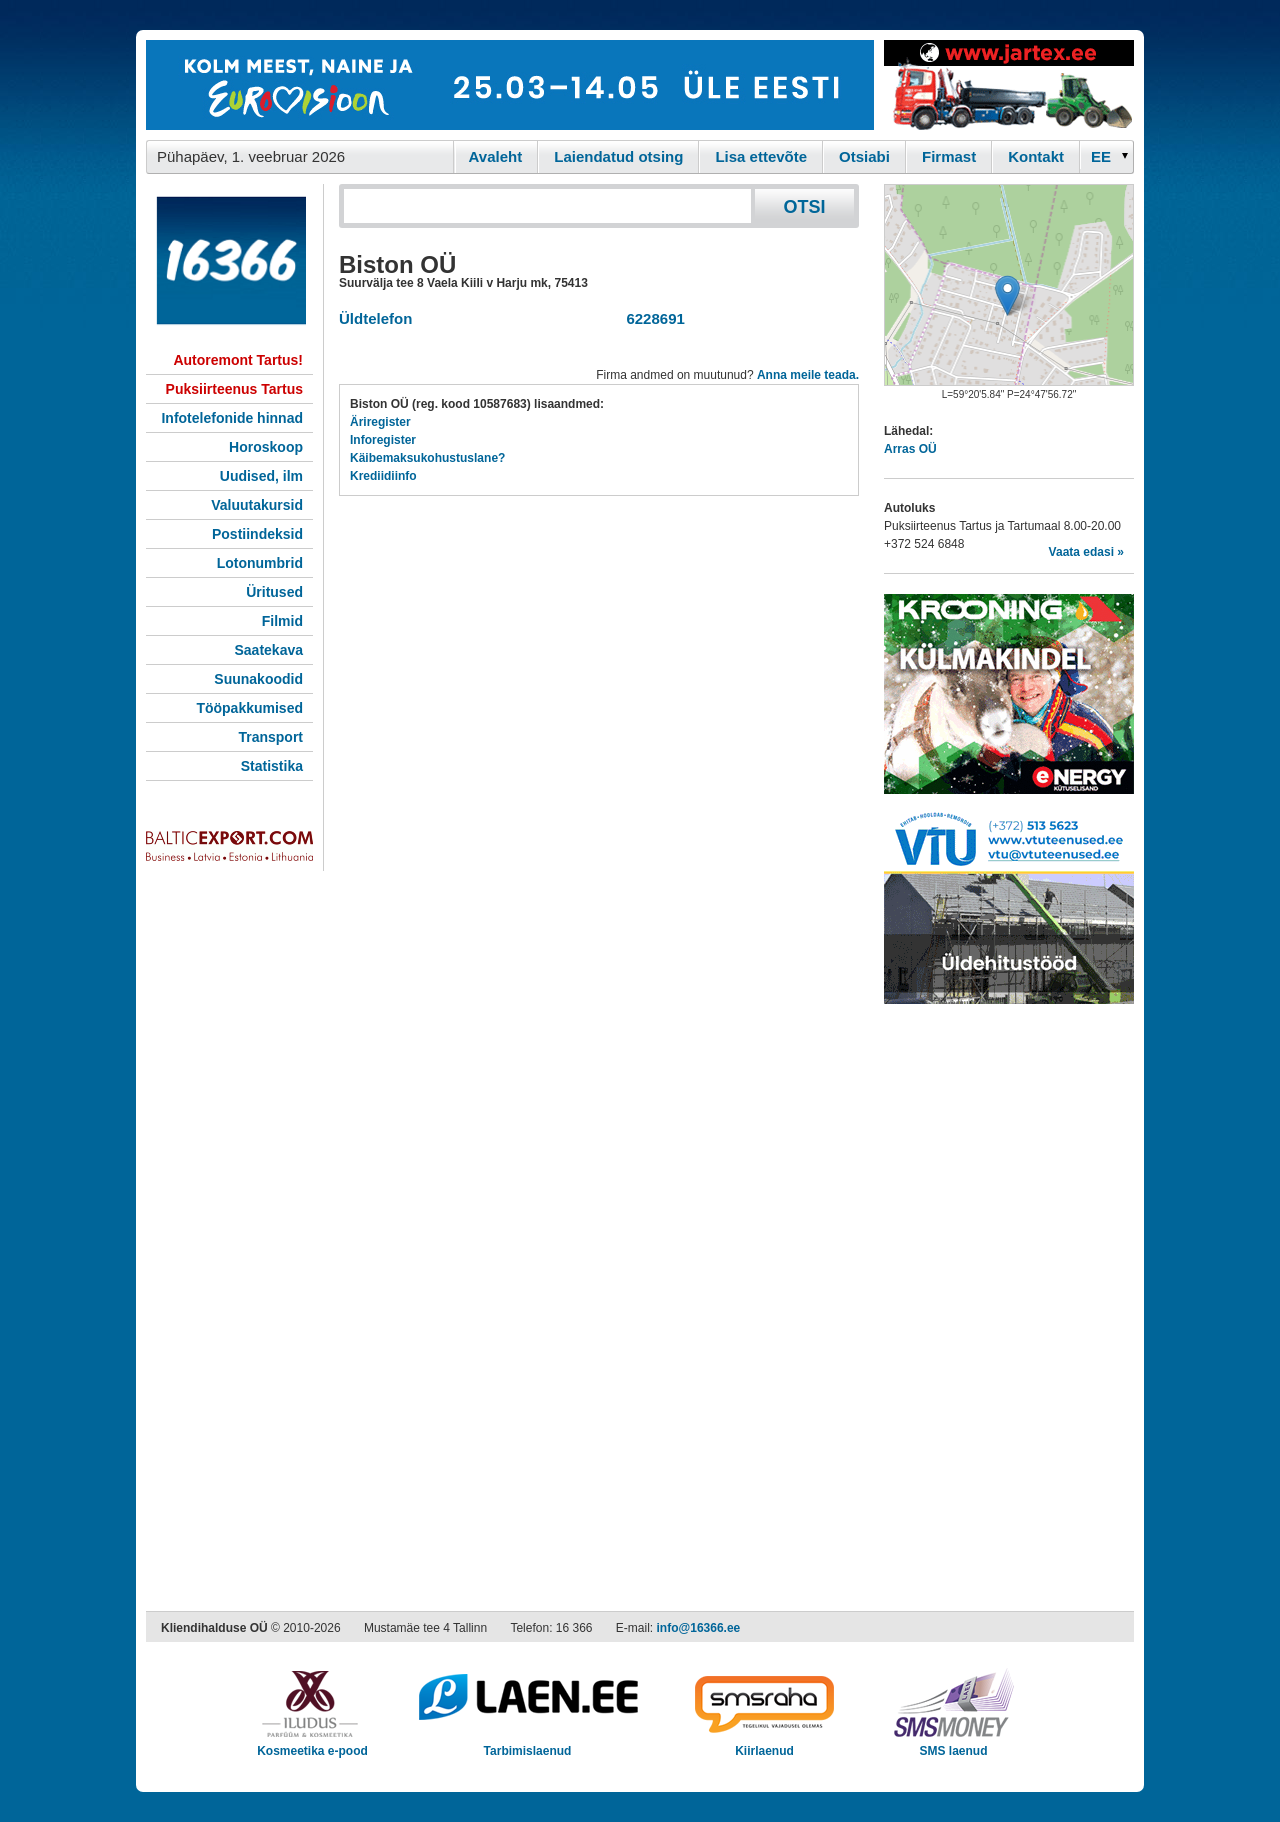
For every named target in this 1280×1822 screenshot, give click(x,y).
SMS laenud (953, 1744)
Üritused (274, 592)
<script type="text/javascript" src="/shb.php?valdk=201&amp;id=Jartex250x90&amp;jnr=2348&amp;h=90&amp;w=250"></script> (1009, 85)
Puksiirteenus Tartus (234, 389)
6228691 (651, 318)
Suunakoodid (258, 679)
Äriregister (380, 422)
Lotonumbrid (260, 563)
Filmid (282, 621)
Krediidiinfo (383, 476)
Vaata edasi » (1086, 552)
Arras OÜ (910, 449)
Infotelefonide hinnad (232, 418)
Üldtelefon (375, 318)
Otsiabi (864, 156)
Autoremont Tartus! (238, 360)
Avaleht (496, 156)
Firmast (949, 156)
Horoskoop (266, 447)
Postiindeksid (257, 534)
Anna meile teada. (808, 375)
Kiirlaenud (764, 1744)
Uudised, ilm (261, 476)
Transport (270, 737)
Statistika (272, 766)
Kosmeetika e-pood (312, 1744)
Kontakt (1036, 156)
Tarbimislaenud (527, 1744)
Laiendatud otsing (618, 156)
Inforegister (383, 440)
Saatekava (268, 650)
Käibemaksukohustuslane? (427, 458)
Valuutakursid (257, 505)
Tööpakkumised (249, 708)
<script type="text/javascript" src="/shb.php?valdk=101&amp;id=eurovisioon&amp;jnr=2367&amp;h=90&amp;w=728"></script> (510, 85)
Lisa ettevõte (761, 156)
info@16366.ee (699, 1628)
